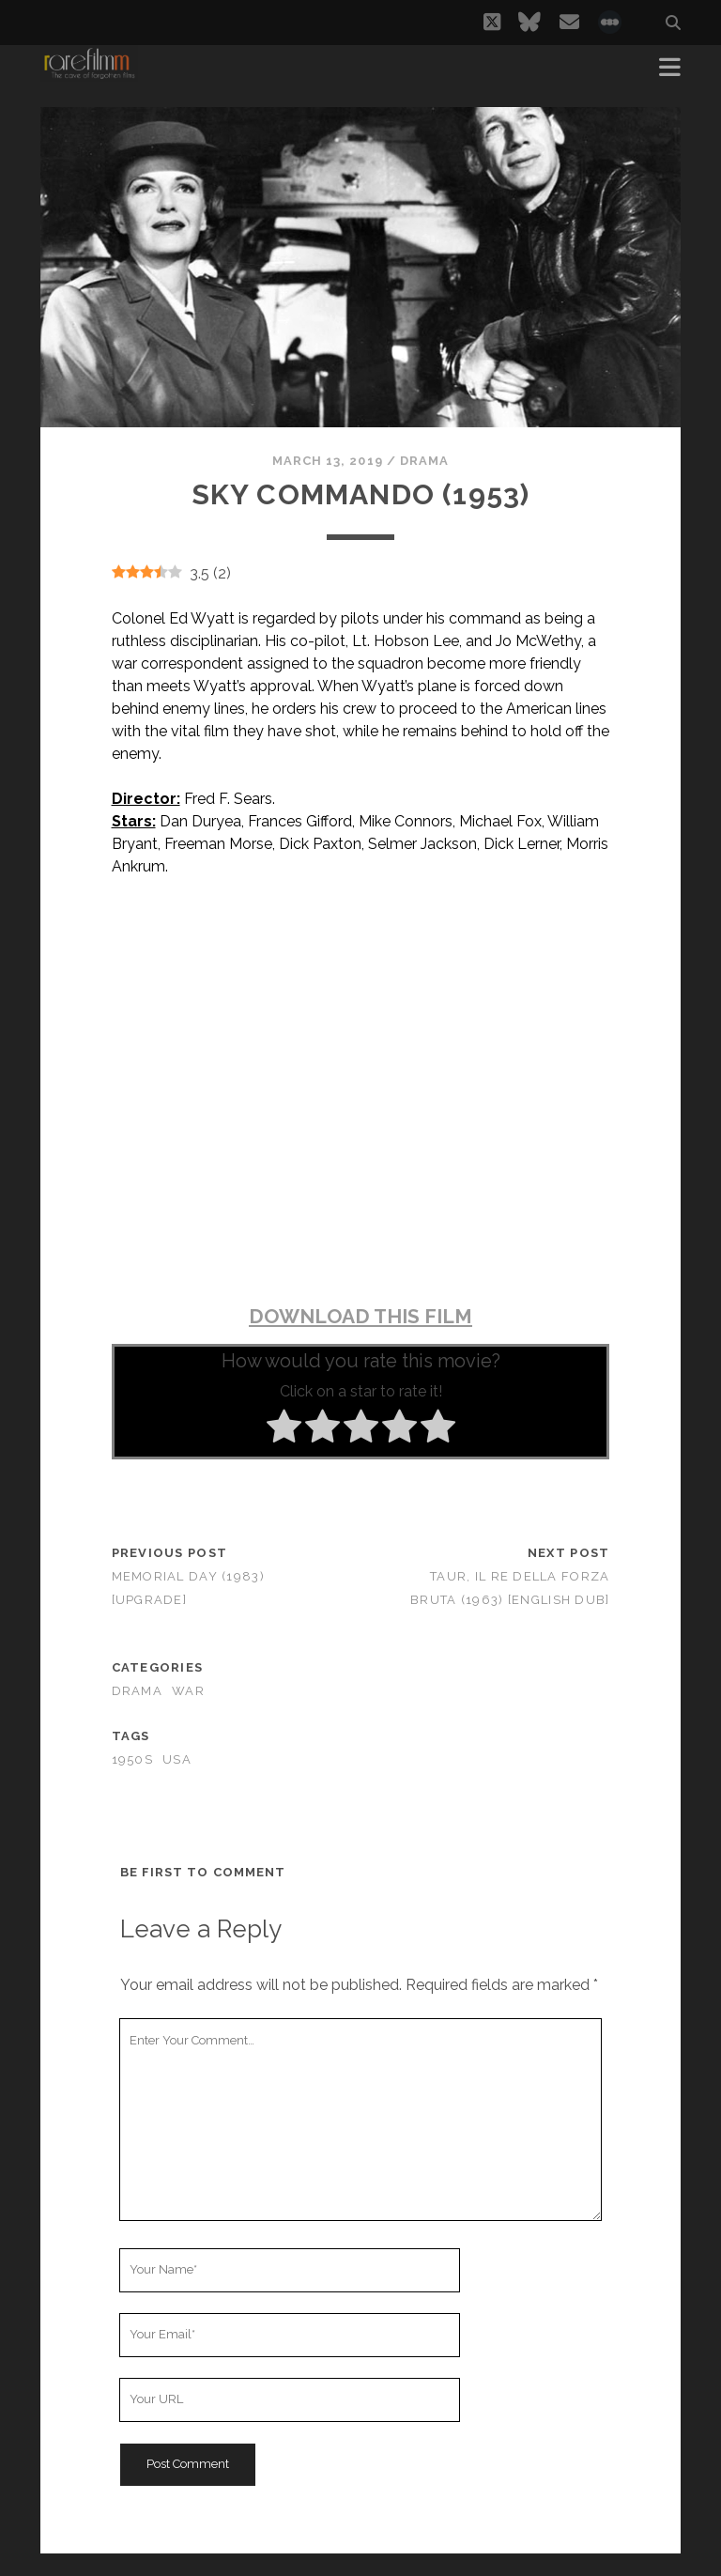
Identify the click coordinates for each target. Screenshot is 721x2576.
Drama (424, 461)
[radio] (284, 1429)
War (188, 1691)
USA (177, 1759)
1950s (132, 1759)
